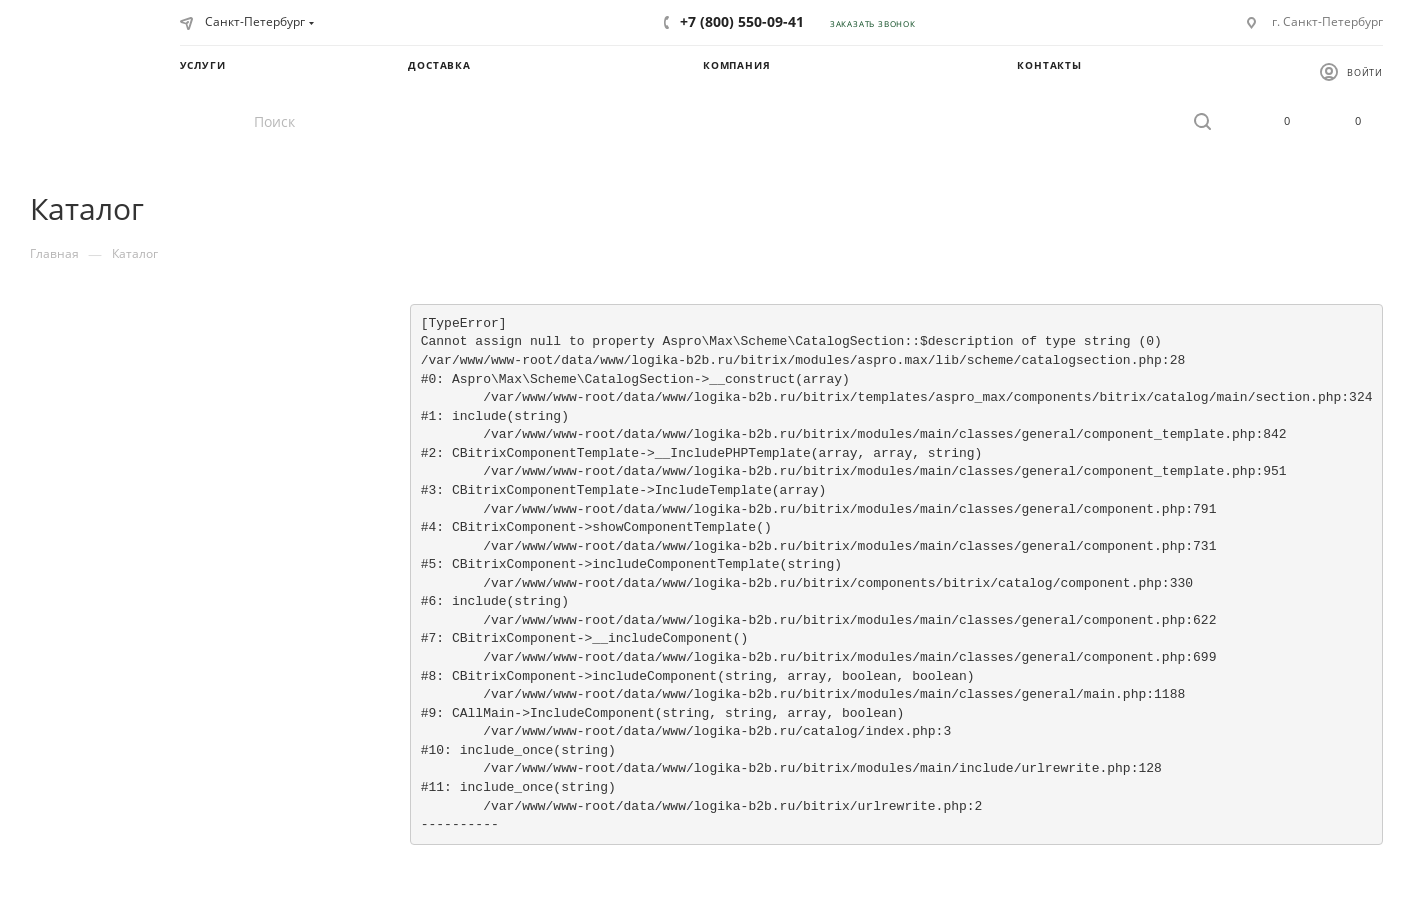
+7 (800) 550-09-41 (742, 21)
